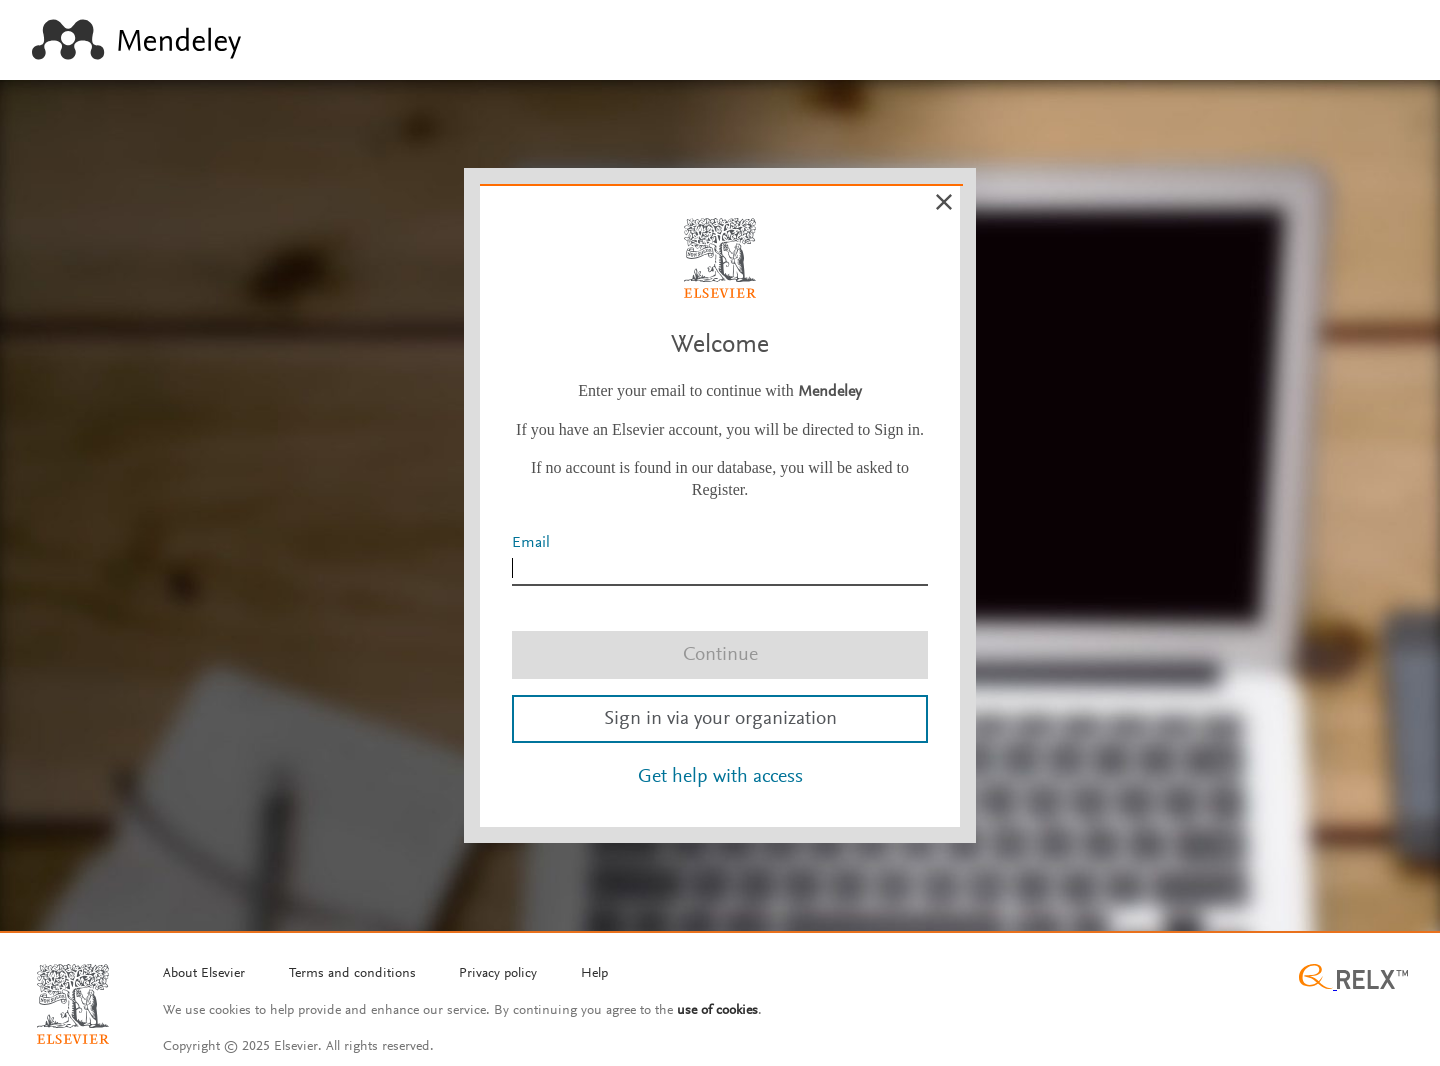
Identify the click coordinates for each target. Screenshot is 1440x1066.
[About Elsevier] (204, 975)
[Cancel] (944, 202)
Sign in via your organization (720, 719)
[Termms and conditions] (352, 975)
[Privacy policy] (498, 975)
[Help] (594, 975)
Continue (720, 655)
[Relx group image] (1353, 979)
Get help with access (720, 777)
